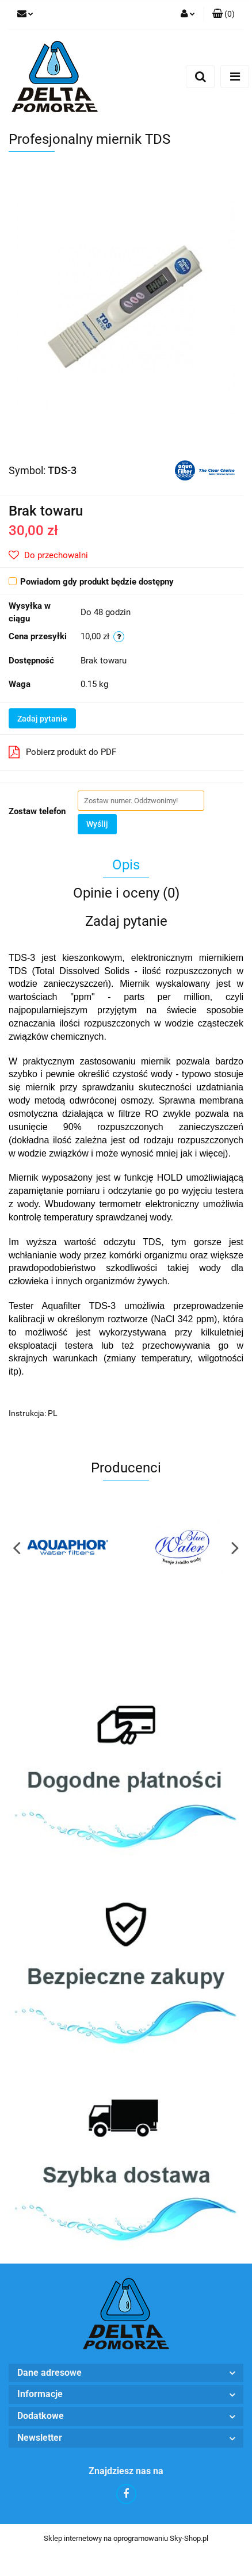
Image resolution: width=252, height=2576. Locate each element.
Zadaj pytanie (42, 718)
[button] (223, 14)
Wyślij (97, 824)
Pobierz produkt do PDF (62, 752)
